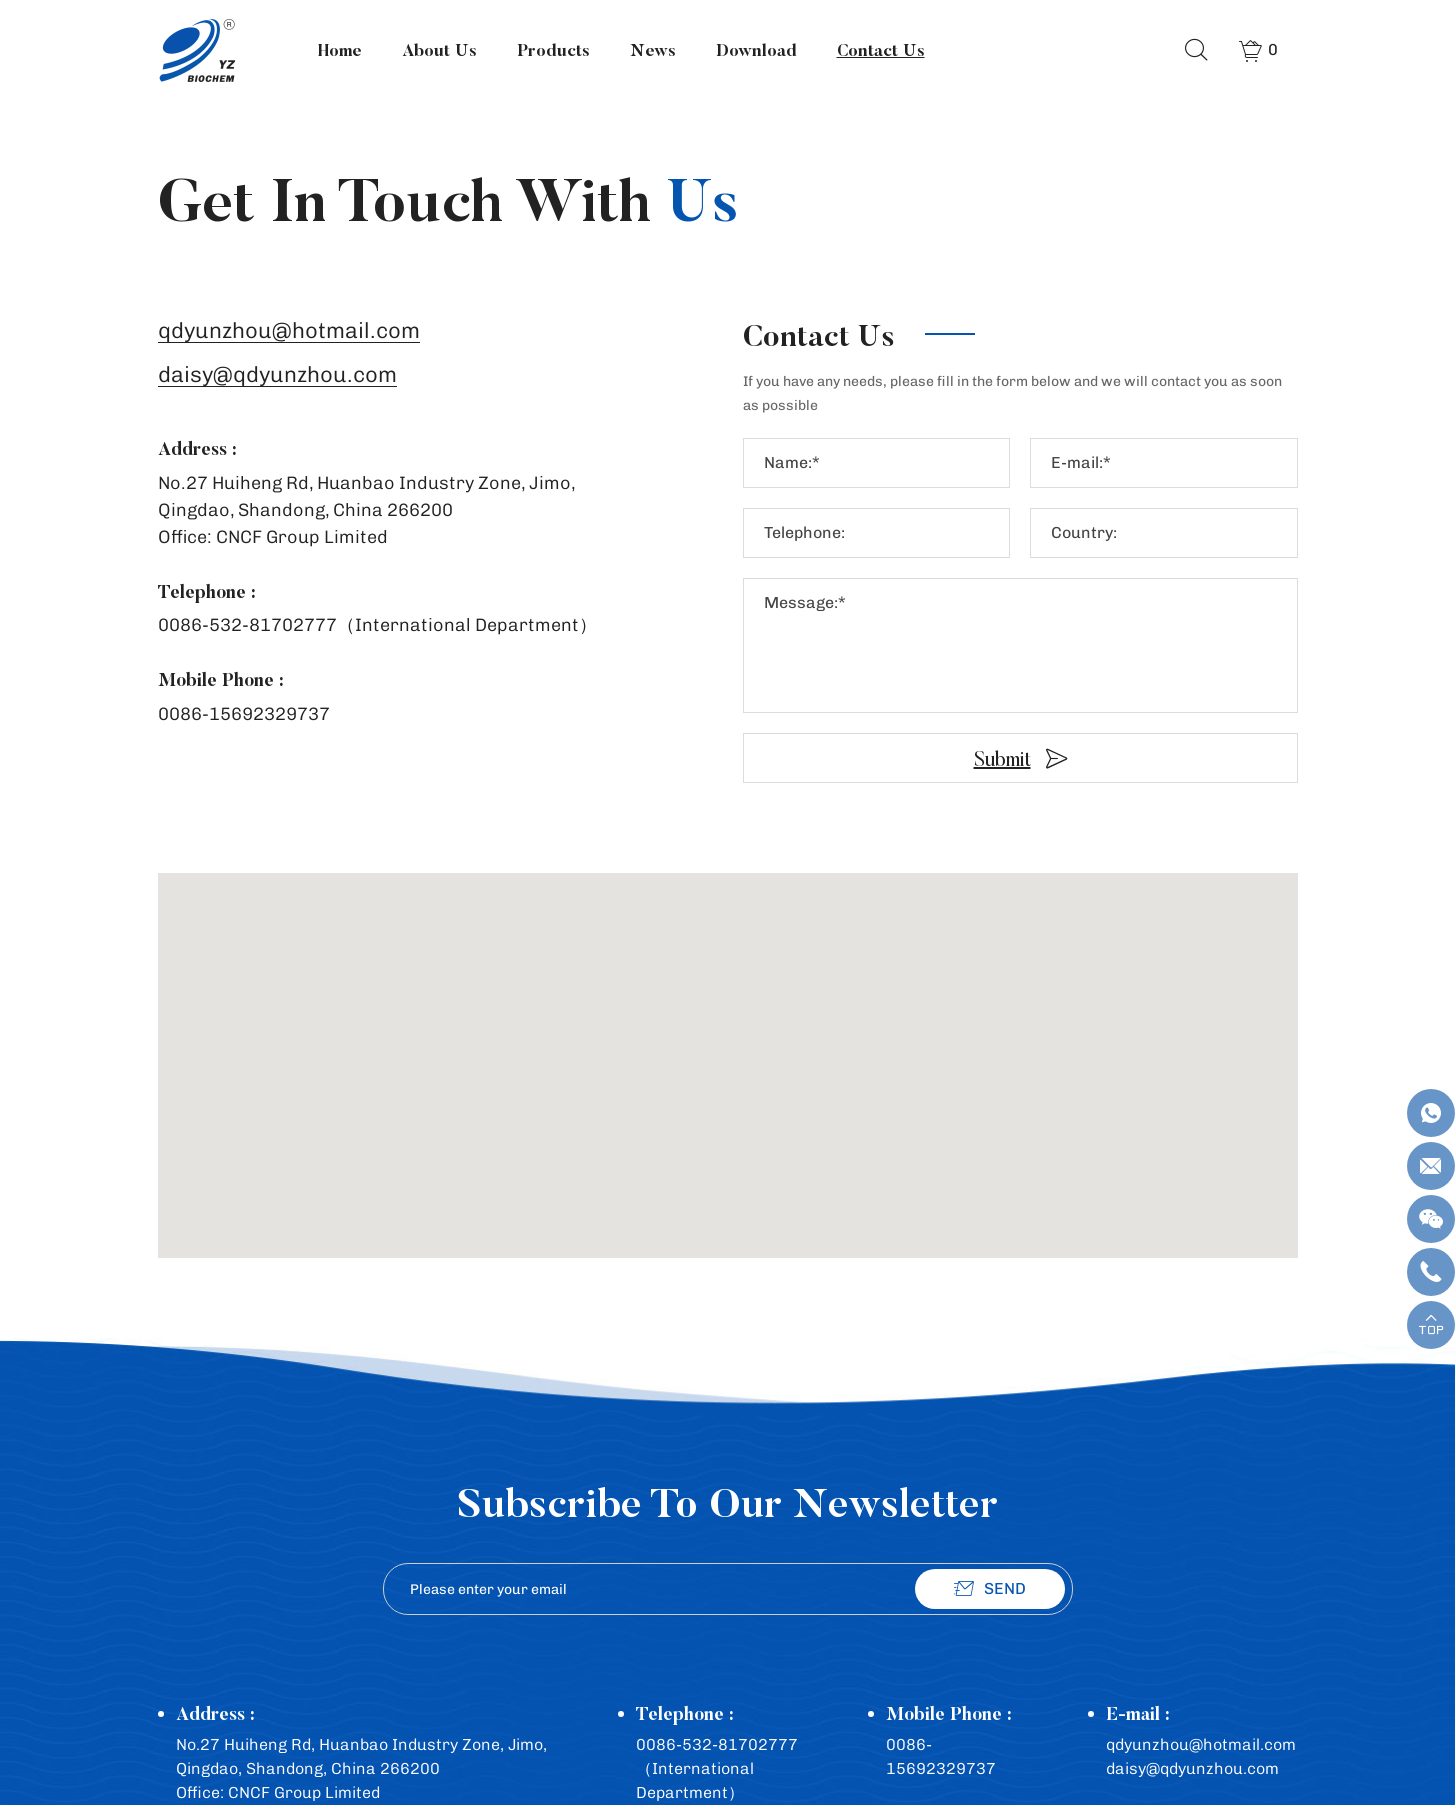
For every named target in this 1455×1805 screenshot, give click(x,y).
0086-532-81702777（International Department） (377, 625)
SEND (1005, 1588)
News (652, 50)
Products (552, 50)
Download (755, 50)
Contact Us (880, 50)
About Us (438, 50)
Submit (1002, 758)
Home (339, 50)
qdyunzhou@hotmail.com (289, 331)
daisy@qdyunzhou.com (277, 375)
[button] (728, 1047)
